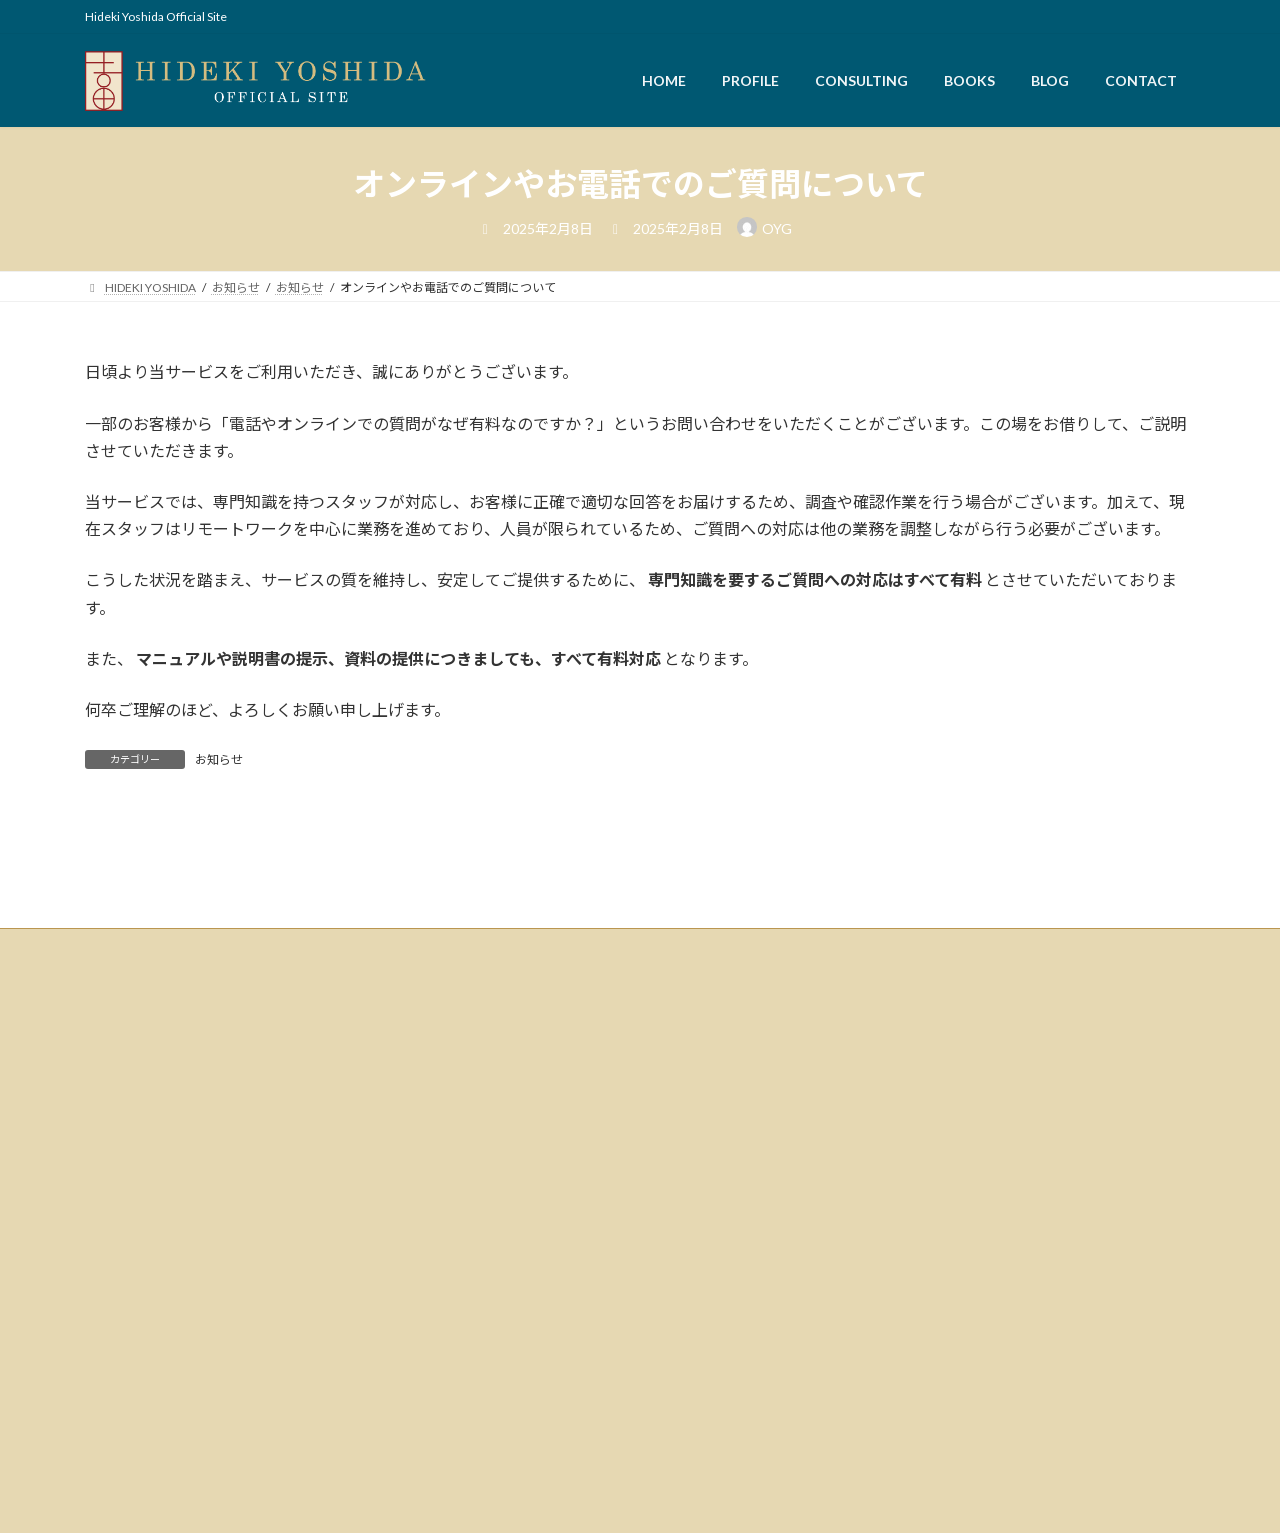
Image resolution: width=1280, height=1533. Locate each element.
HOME (115, 1284)
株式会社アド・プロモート (727, 1233)
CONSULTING (134, 1349)
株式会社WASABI (701, 1253)
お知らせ (219, 759)
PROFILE (120, 1316)
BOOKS (118, 1382)
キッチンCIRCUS (699, 1294)
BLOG (113, 1415)
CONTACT (125, 1448)
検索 (536, 1218)
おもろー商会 (691, 1314)
